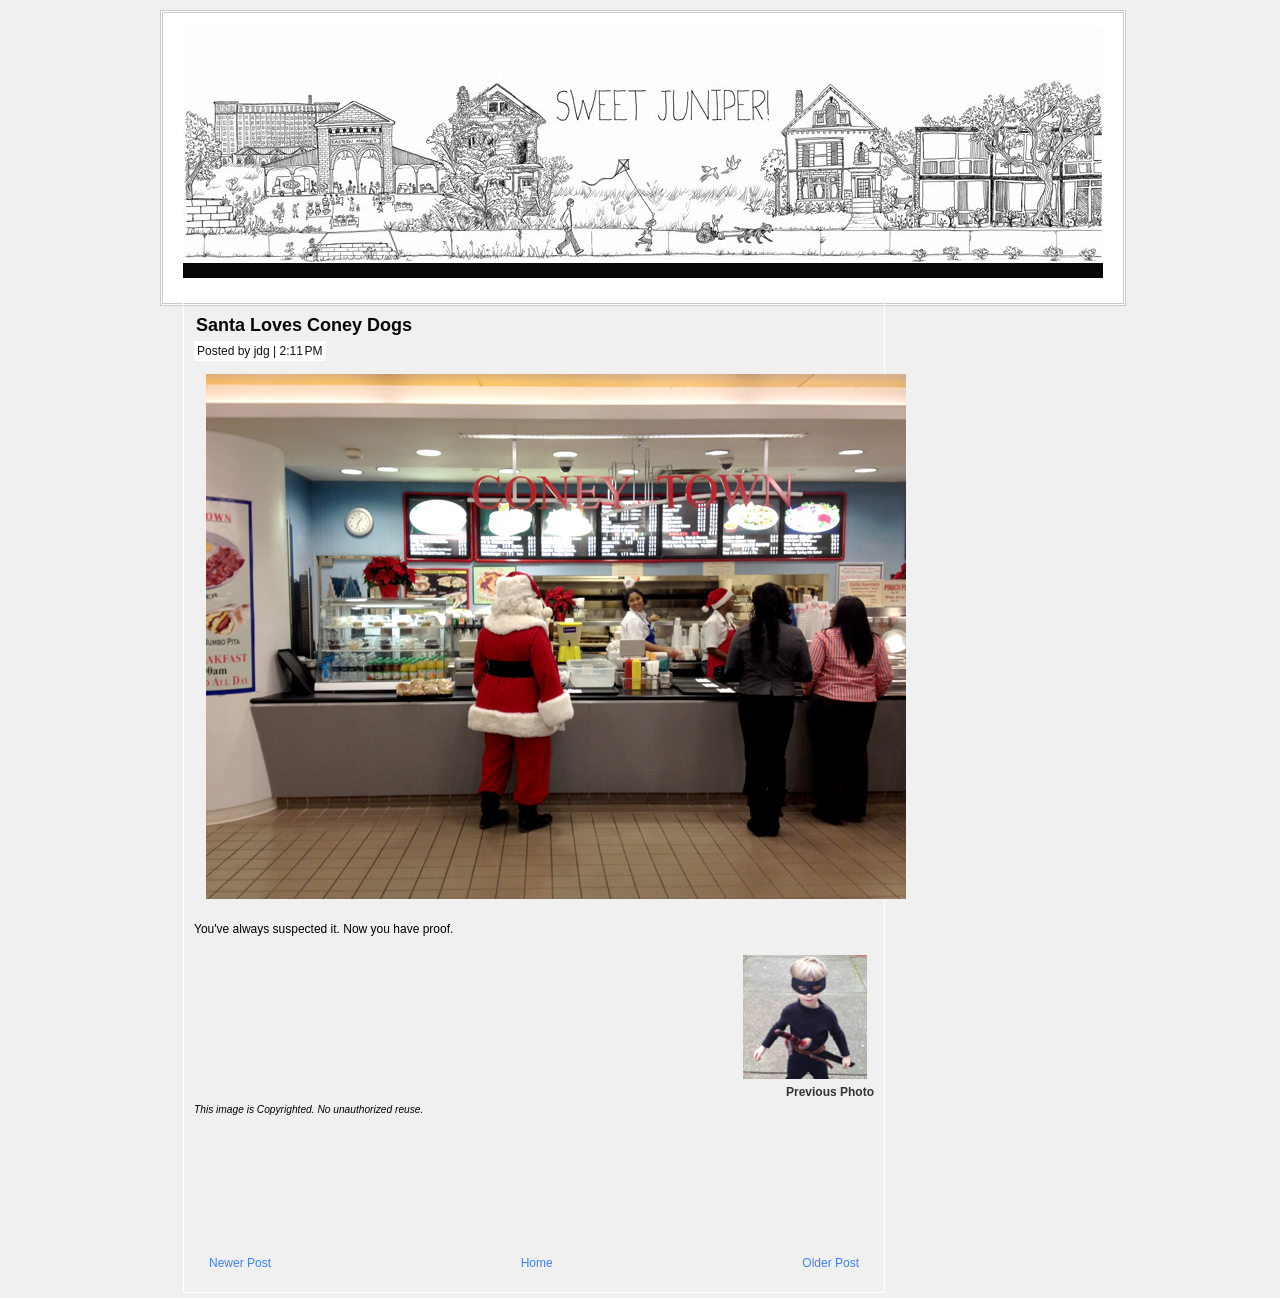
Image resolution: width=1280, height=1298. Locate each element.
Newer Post (240, 1263)
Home (537, 1263)
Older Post (830, 1263)
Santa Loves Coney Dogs (304, 325)
